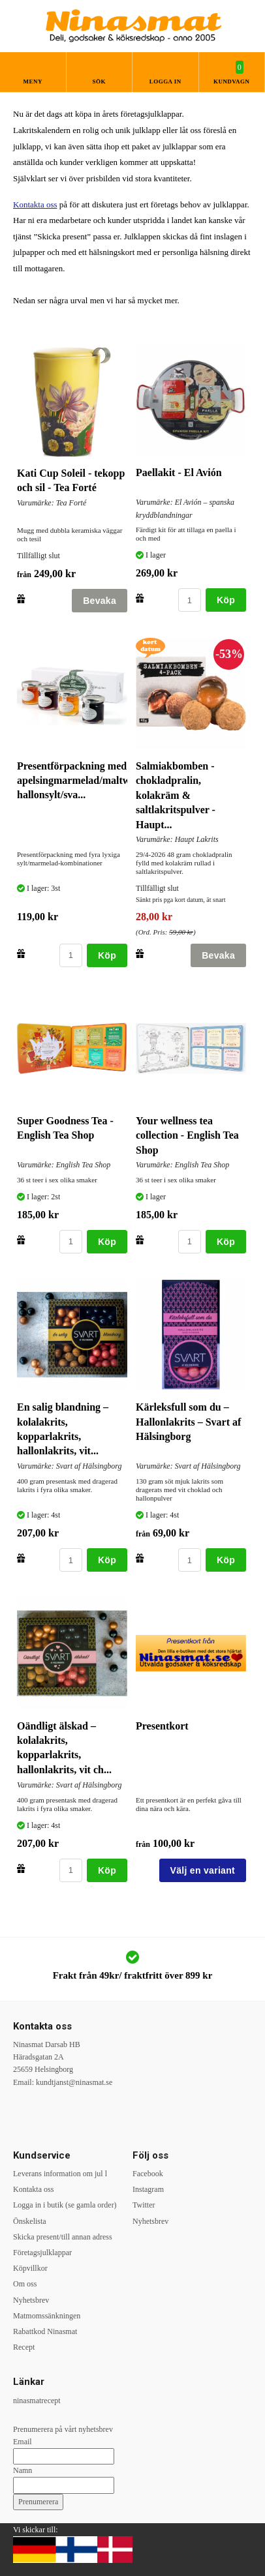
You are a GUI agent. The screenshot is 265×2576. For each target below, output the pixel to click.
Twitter (143, 2204)
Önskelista (29, 2221)
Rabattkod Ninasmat (45, 2331)
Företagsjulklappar (42, 2252)
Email (22, 2441)
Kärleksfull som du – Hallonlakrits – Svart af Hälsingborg (188, 1421)
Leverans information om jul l (60, 2173)
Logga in (165, 81)
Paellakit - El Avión (179, 472)
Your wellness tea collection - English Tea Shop (187, 1135)
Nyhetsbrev (31, 2300)
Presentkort (162, 1725)
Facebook (147, 2173)
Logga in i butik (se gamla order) (65, 2204)
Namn (22, 2470)
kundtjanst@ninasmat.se (74, 2082)
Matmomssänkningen (46, 2315)
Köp (226, 600)
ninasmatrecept (37, 2400)
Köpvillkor (30, 2268)
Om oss (25, 2283)
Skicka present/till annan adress (62, 2236)
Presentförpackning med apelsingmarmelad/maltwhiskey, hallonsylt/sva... (89, 780)
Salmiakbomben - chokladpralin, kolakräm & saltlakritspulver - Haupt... (175, 795)
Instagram (148, 2189)
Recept (24, 2347)
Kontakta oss (35, 204)
